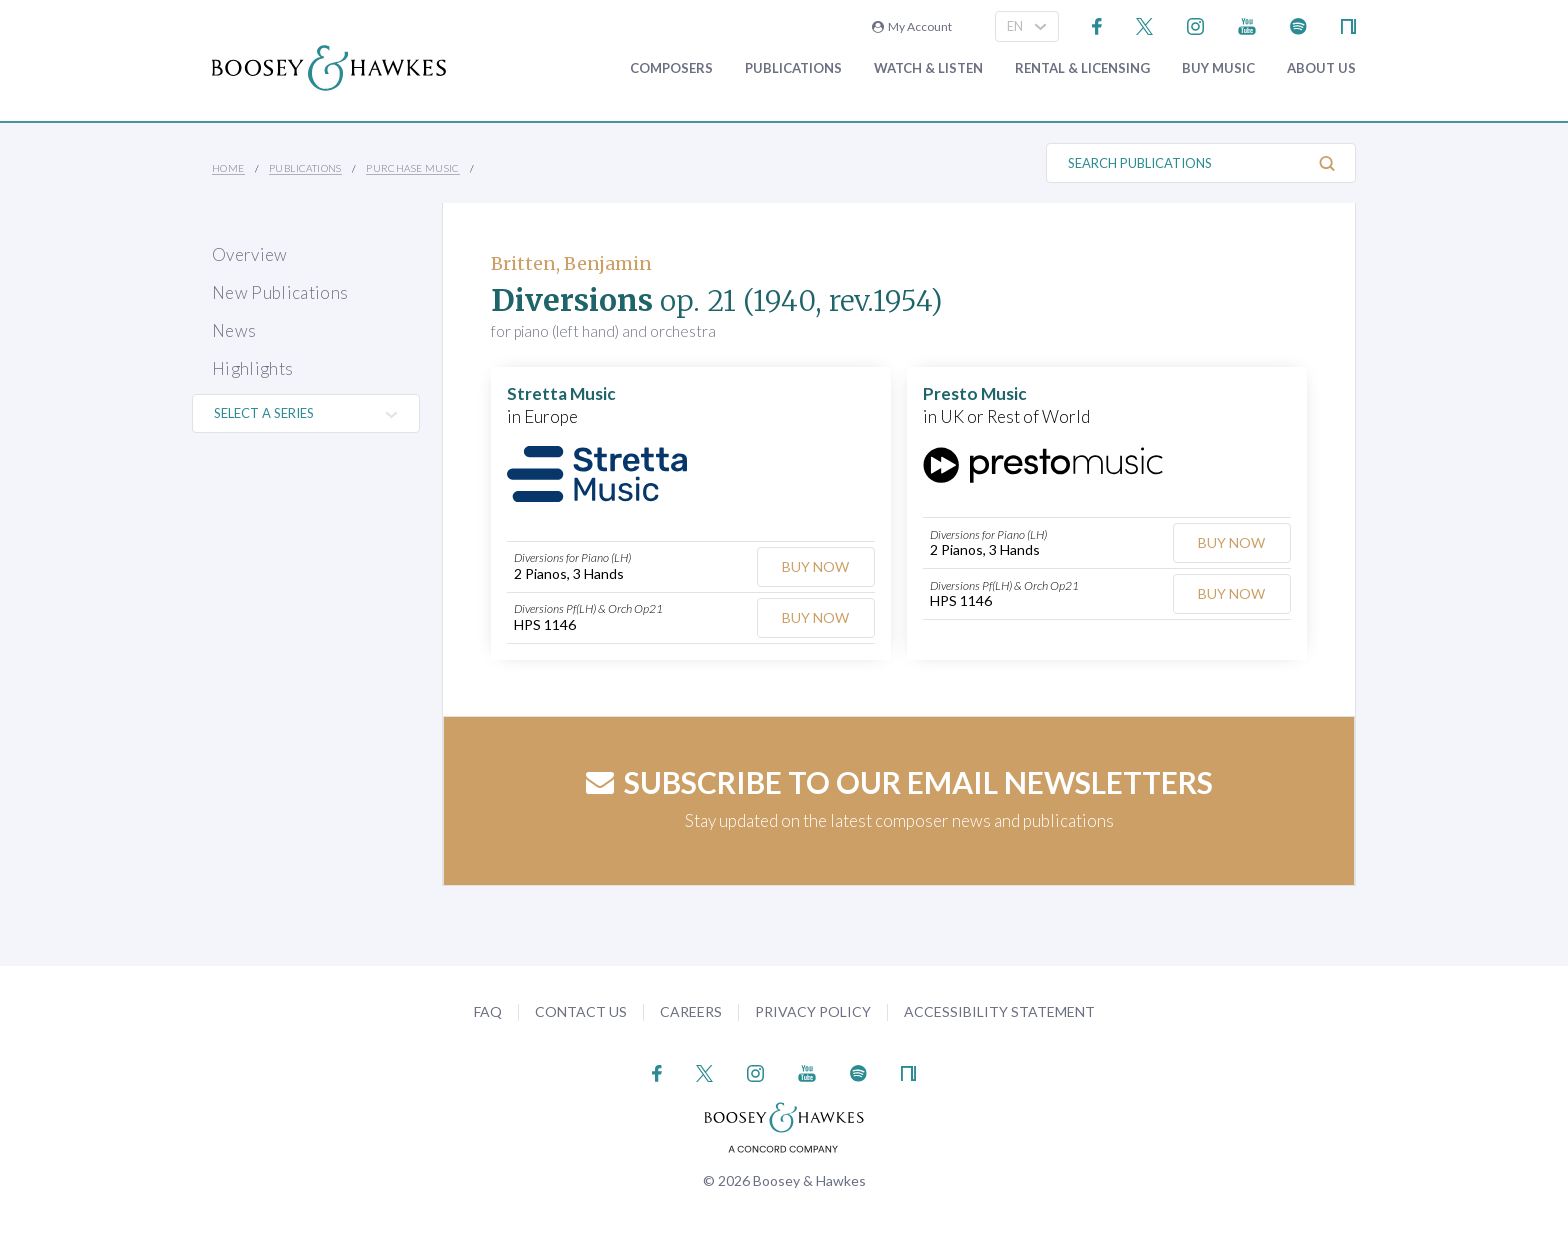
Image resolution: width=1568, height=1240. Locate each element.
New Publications (280, 292)
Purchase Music (413, 168)
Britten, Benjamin (571, 263)
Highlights (252, 368)
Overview (250, 254)
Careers (691, 1011)
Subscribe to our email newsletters (899, 782)
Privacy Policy (813, 1011)
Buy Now (815, 566)
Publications (793, 68)
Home (228, 168)
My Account (912, 26)
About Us (1321, 68)
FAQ (488, 1011)
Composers (671, 68)
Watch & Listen (928, 68)
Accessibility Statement (999, 1011)
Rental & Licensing (1082, 68)
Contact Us (581, 1011)
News (234, 330)
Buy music (1218, 68)
